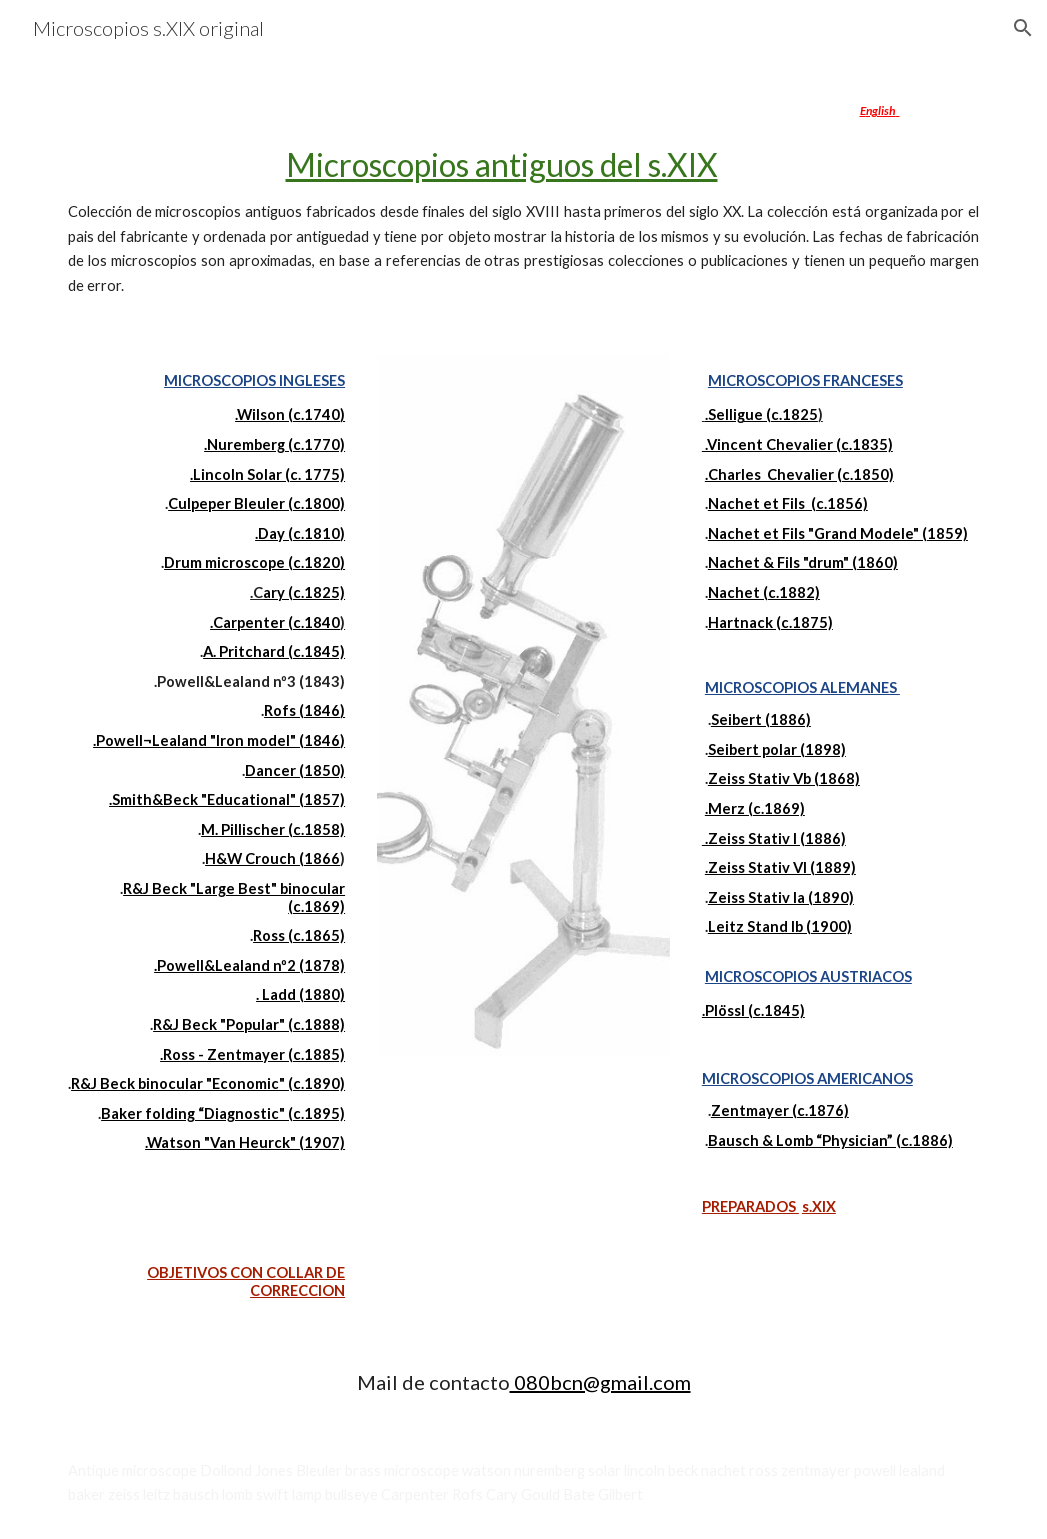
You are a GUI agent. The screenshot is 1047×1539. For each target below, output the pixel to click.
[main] (523, 193)
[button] (1023, 28)
